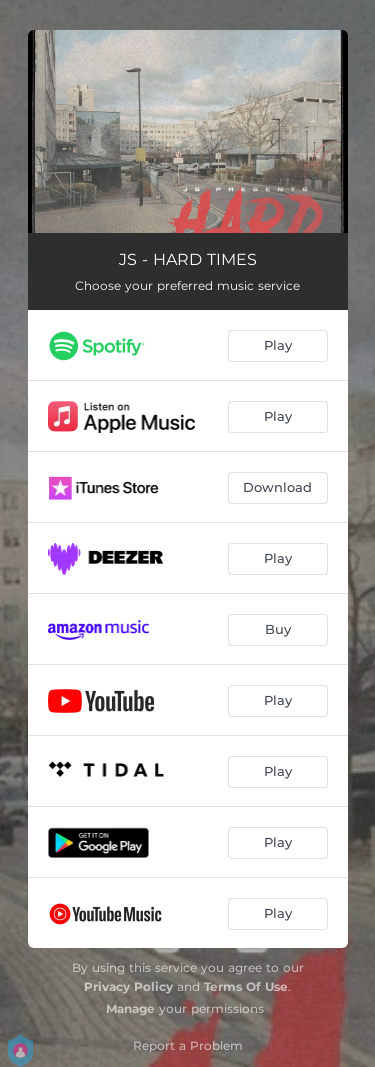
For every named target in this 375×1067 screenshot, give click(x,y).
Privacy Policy (128, 986)
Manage (130, 1008)
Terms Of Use (246, 986)
